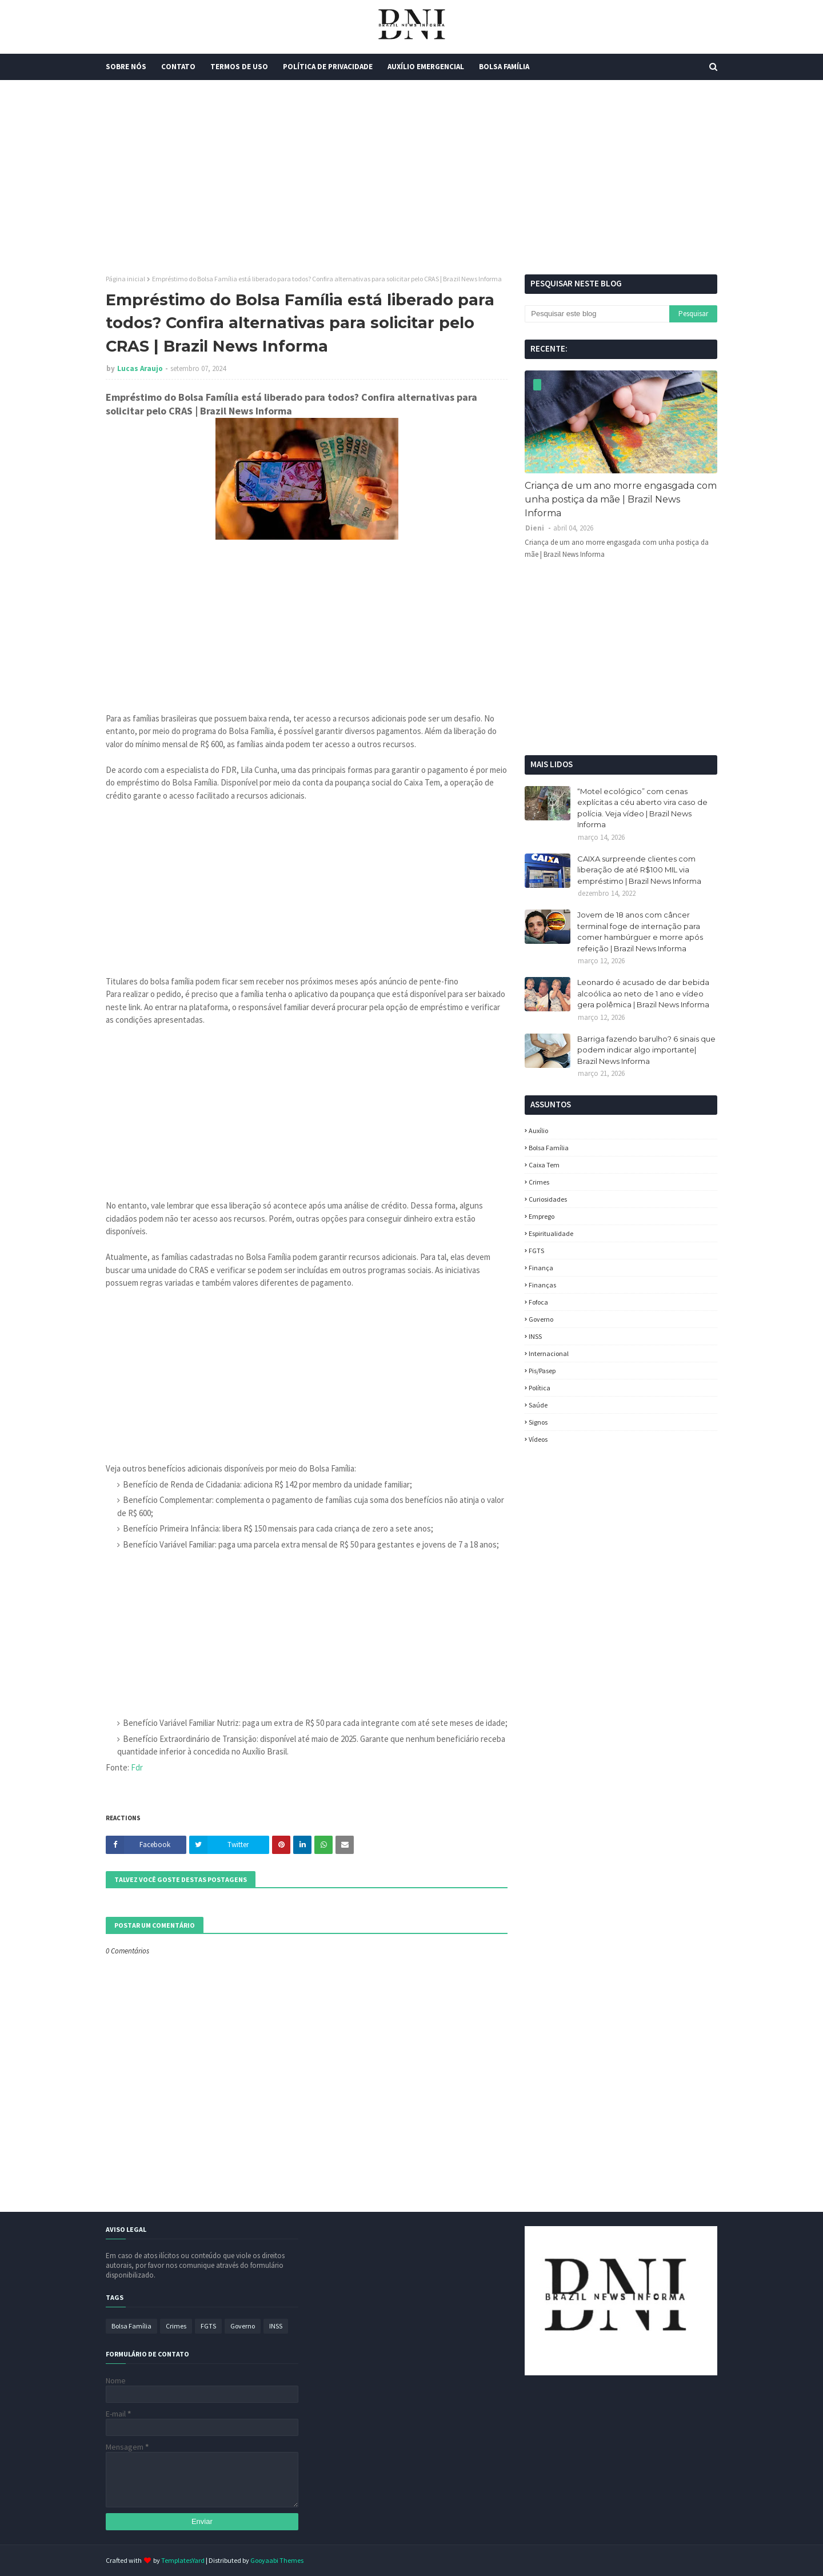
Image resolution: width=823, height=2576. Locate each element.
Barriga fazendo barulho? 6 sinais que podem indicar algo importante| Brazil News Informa (646, 1050)
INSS (535, 1336)
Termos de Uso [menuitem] (239, 66)
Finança (541, 1267)
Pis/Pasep (542, 1370)
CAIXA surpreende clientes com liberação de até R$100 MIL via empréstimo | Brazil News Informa (639, 870)
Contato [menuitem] (178, 66)
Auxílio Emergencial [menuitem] (425, 66)
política (539, 1387)
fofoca (538, 1302)
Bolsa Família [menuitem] (504, 66)
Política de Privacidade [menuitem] (328, 66)
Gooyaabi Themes (276, 2560)
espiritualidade (551, 1233)
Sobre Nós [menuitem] (126, 66)
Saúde (538, 1405)
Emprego (541, 1216)
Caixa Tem (544, 1165)
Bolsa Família (549, 1147)
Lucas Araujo (140, 368)
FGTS (536, 1250)
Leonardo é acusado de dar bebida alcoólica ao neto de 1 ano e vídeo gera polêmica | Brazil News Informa (643, 993)
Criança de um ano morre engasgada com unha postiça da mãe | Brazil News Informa (621, 499)
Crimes (539, 1182)
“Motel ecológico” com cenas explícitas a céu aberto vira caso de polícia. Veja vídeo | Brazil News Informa (642, 808)
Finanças (542, 1285)
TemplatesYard (183, 2560)
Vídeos (538, 1439)
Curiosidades (548, 1199)
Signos (538, 1422)
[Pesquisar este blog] (597, 313)
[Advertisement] (411, 177)
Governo (541, 1319)
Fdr (137, 1767)
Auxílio (538, 1130)
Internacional (549, 1353)
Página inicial (125, 278)
